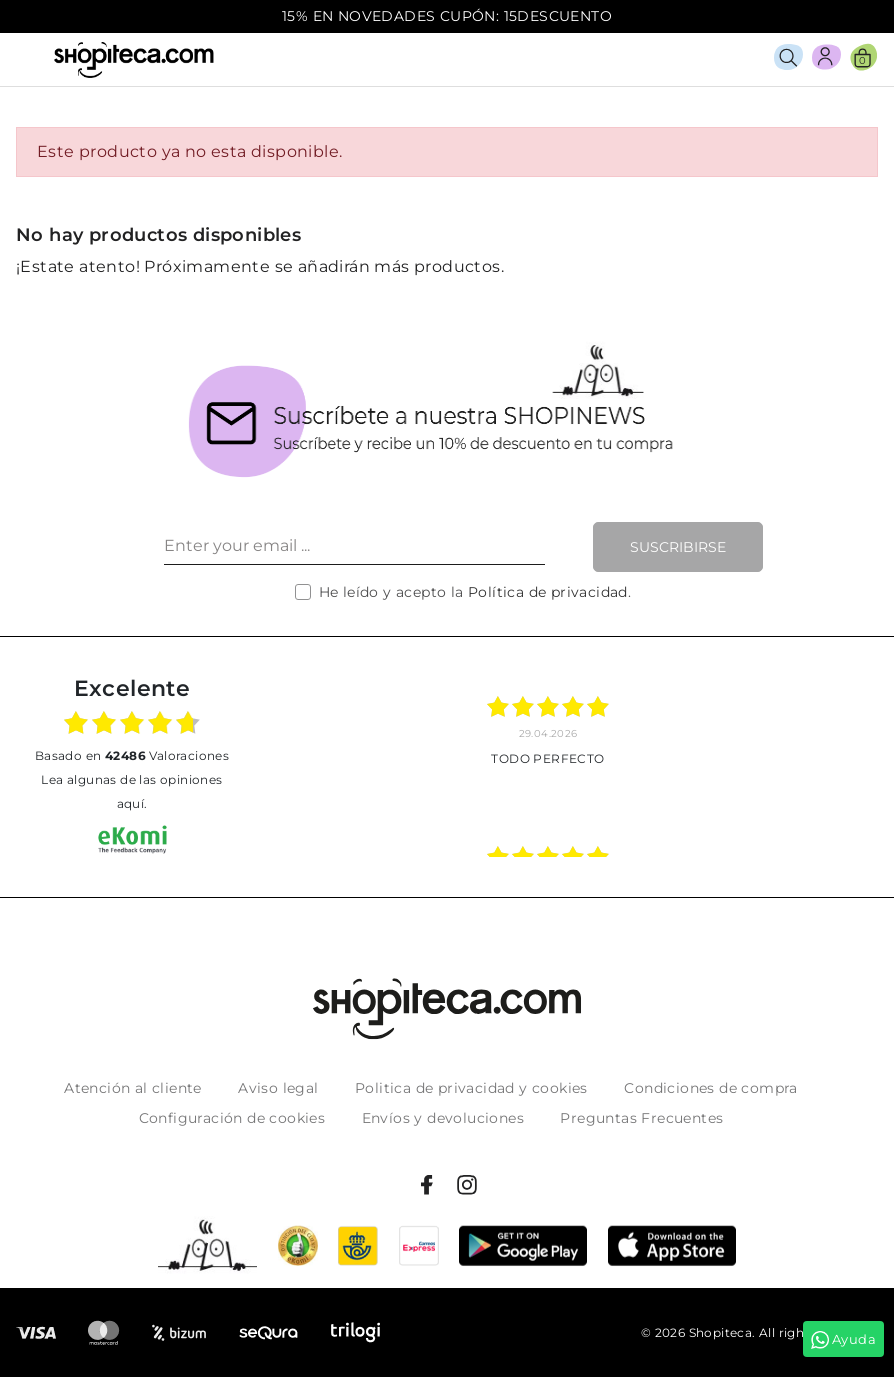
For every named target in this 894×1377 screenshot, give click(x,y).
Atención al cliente (133, 1088)
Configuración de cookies (232, 1118)
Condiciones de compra (710, 1088)
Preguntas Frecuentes (641, 1118)
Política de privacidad (548, 592)
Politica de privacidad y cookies (471, 1088)
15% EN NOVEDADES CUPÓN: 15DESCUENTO (447, 16)
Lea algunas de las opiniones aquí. (131, 791)
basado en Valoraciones (132, 755)
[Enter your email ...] (354, 547)
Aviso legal (278, 1088)
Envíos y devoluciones (443, 1118)
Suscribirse (678, 547)
